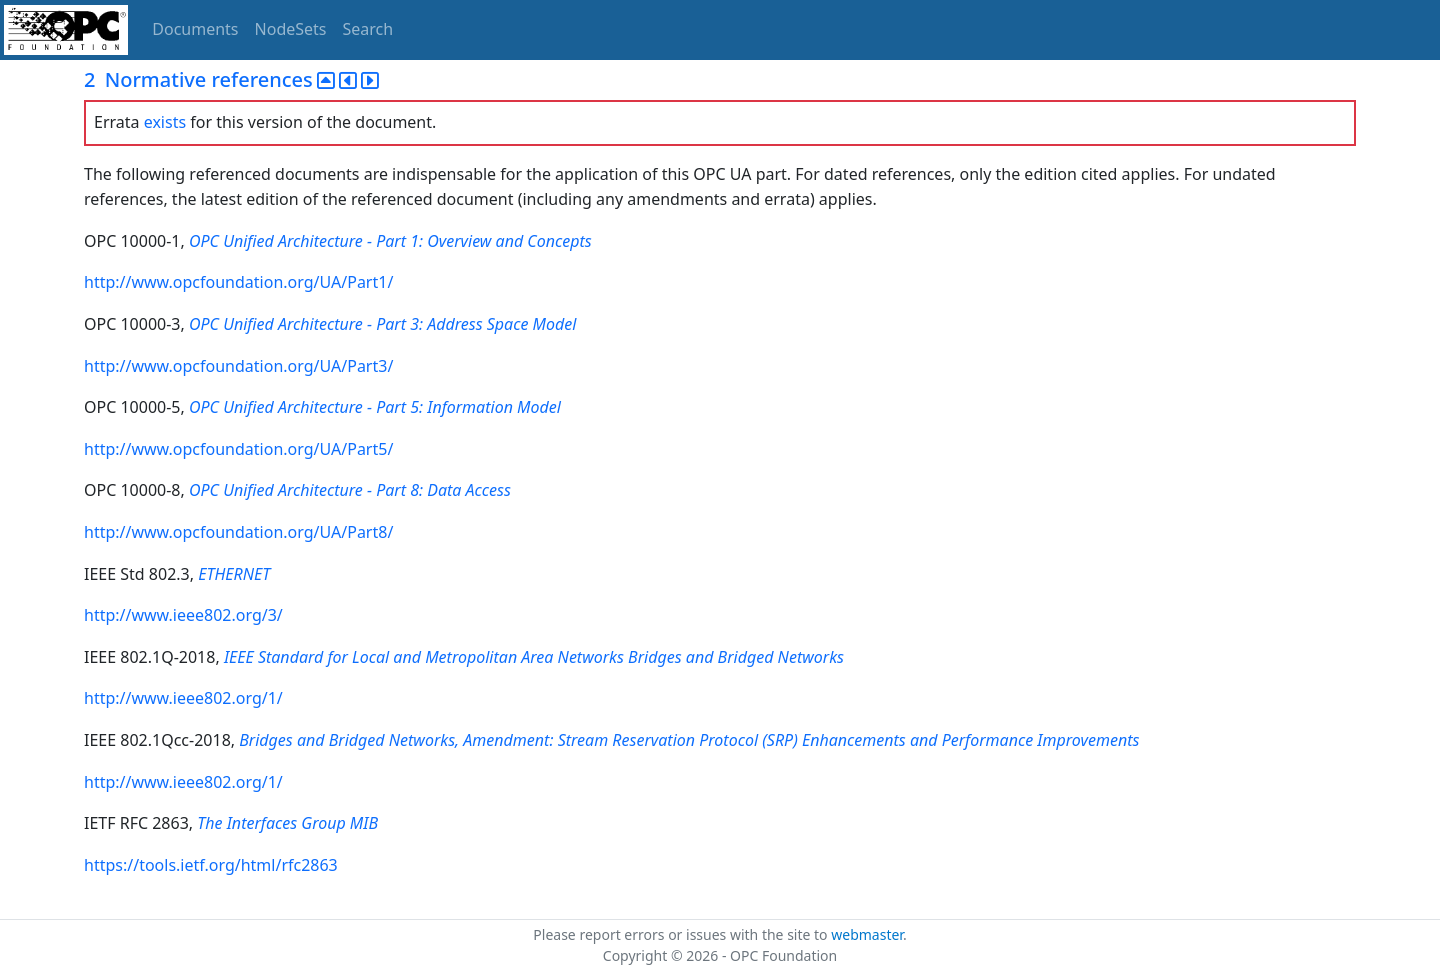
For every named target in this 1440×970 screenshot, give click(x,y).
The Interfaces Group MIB (287, 823)
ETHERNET (234, 574)
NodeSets (291, 29)
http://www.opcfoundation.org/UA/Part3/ (238, 366)
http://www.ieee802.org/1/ (183, 698)
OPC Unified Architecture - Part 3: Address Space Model (382, 324)
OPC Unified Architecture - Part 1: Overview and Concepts (390, 241)
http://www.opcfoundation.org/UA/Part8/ (238, 532)
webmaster (867, 934)
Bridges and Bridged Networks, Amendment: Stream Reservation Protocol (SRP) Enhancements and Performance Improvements (689, 740)
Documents (195, 29)
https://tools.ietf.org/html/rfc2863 (211, 865)
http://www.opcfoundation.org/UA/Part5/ (238, 449)
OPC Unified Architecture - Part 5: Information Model (375, 407)
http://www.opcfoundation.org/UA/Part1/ (238, 282)
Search (368, 29)
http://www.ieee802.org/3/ (183, 615)
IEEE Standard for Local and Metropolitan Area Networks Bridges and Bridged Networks (534, 657)
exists (165, 122)
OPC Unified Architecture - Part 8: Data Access (350, 490)
